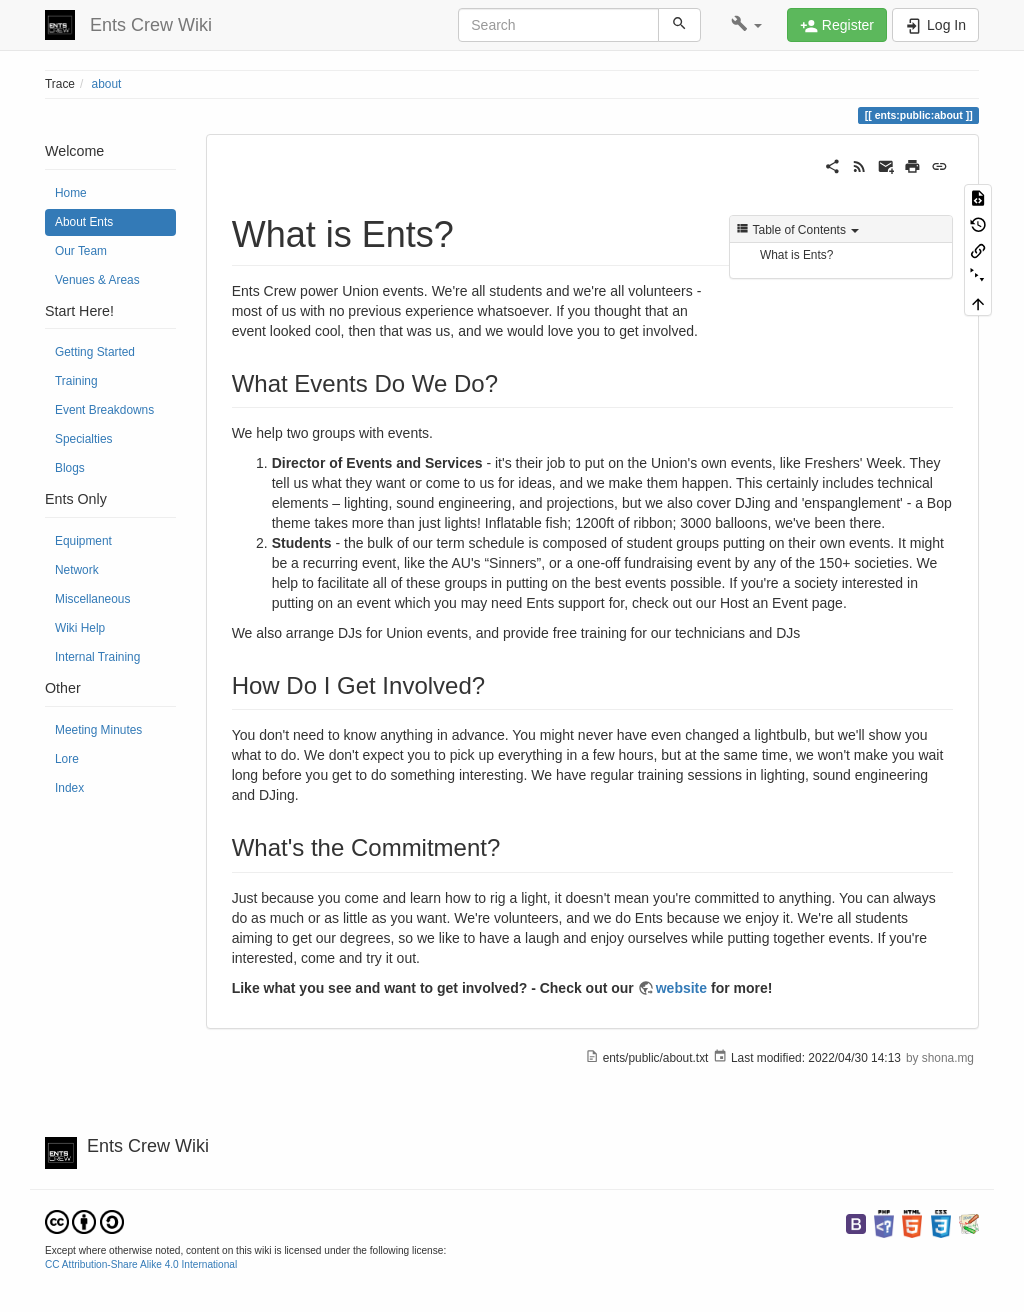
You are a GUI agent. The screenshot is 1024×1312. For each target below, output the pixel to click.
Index (69, 788)
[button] (746, 25)
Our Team (81, 251)
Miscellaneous (92, 599)
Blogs (70, 468)
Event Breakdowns (104, 410)
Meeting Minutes (98, 730)
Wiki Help (80, 628)
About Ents (84, 222)
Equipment (83, 541)
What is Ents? (796, 255)
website (681, 988)
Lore (67, 759)
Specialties (84, 439)
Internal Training (97, 657)
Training (76, 381)
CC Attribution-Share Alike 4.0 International (141, 1264)
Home (71, 193)
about (107, 84)
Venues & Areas (97, 280)
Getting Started (95, 352)
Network (77, 570)
